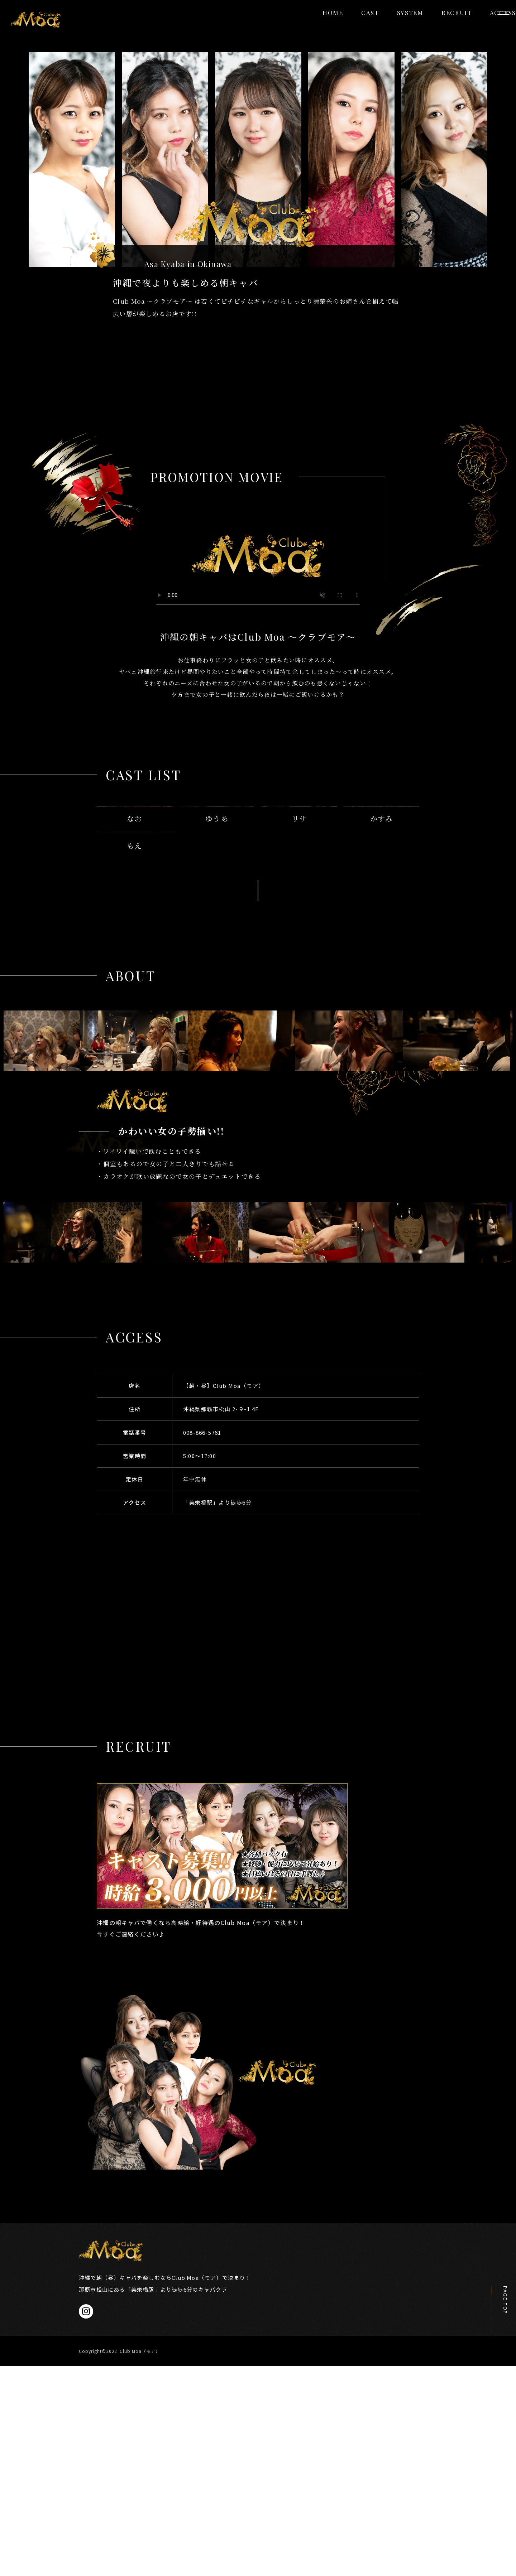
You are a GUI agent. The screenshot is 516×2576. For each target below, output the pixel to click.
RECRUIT (406, 26)
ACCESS (453, 26)
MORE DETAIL (258, 1098)
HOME (282, 26)
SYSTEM (360, 26)
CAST (320, 26)
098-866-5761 (202, 1640)
